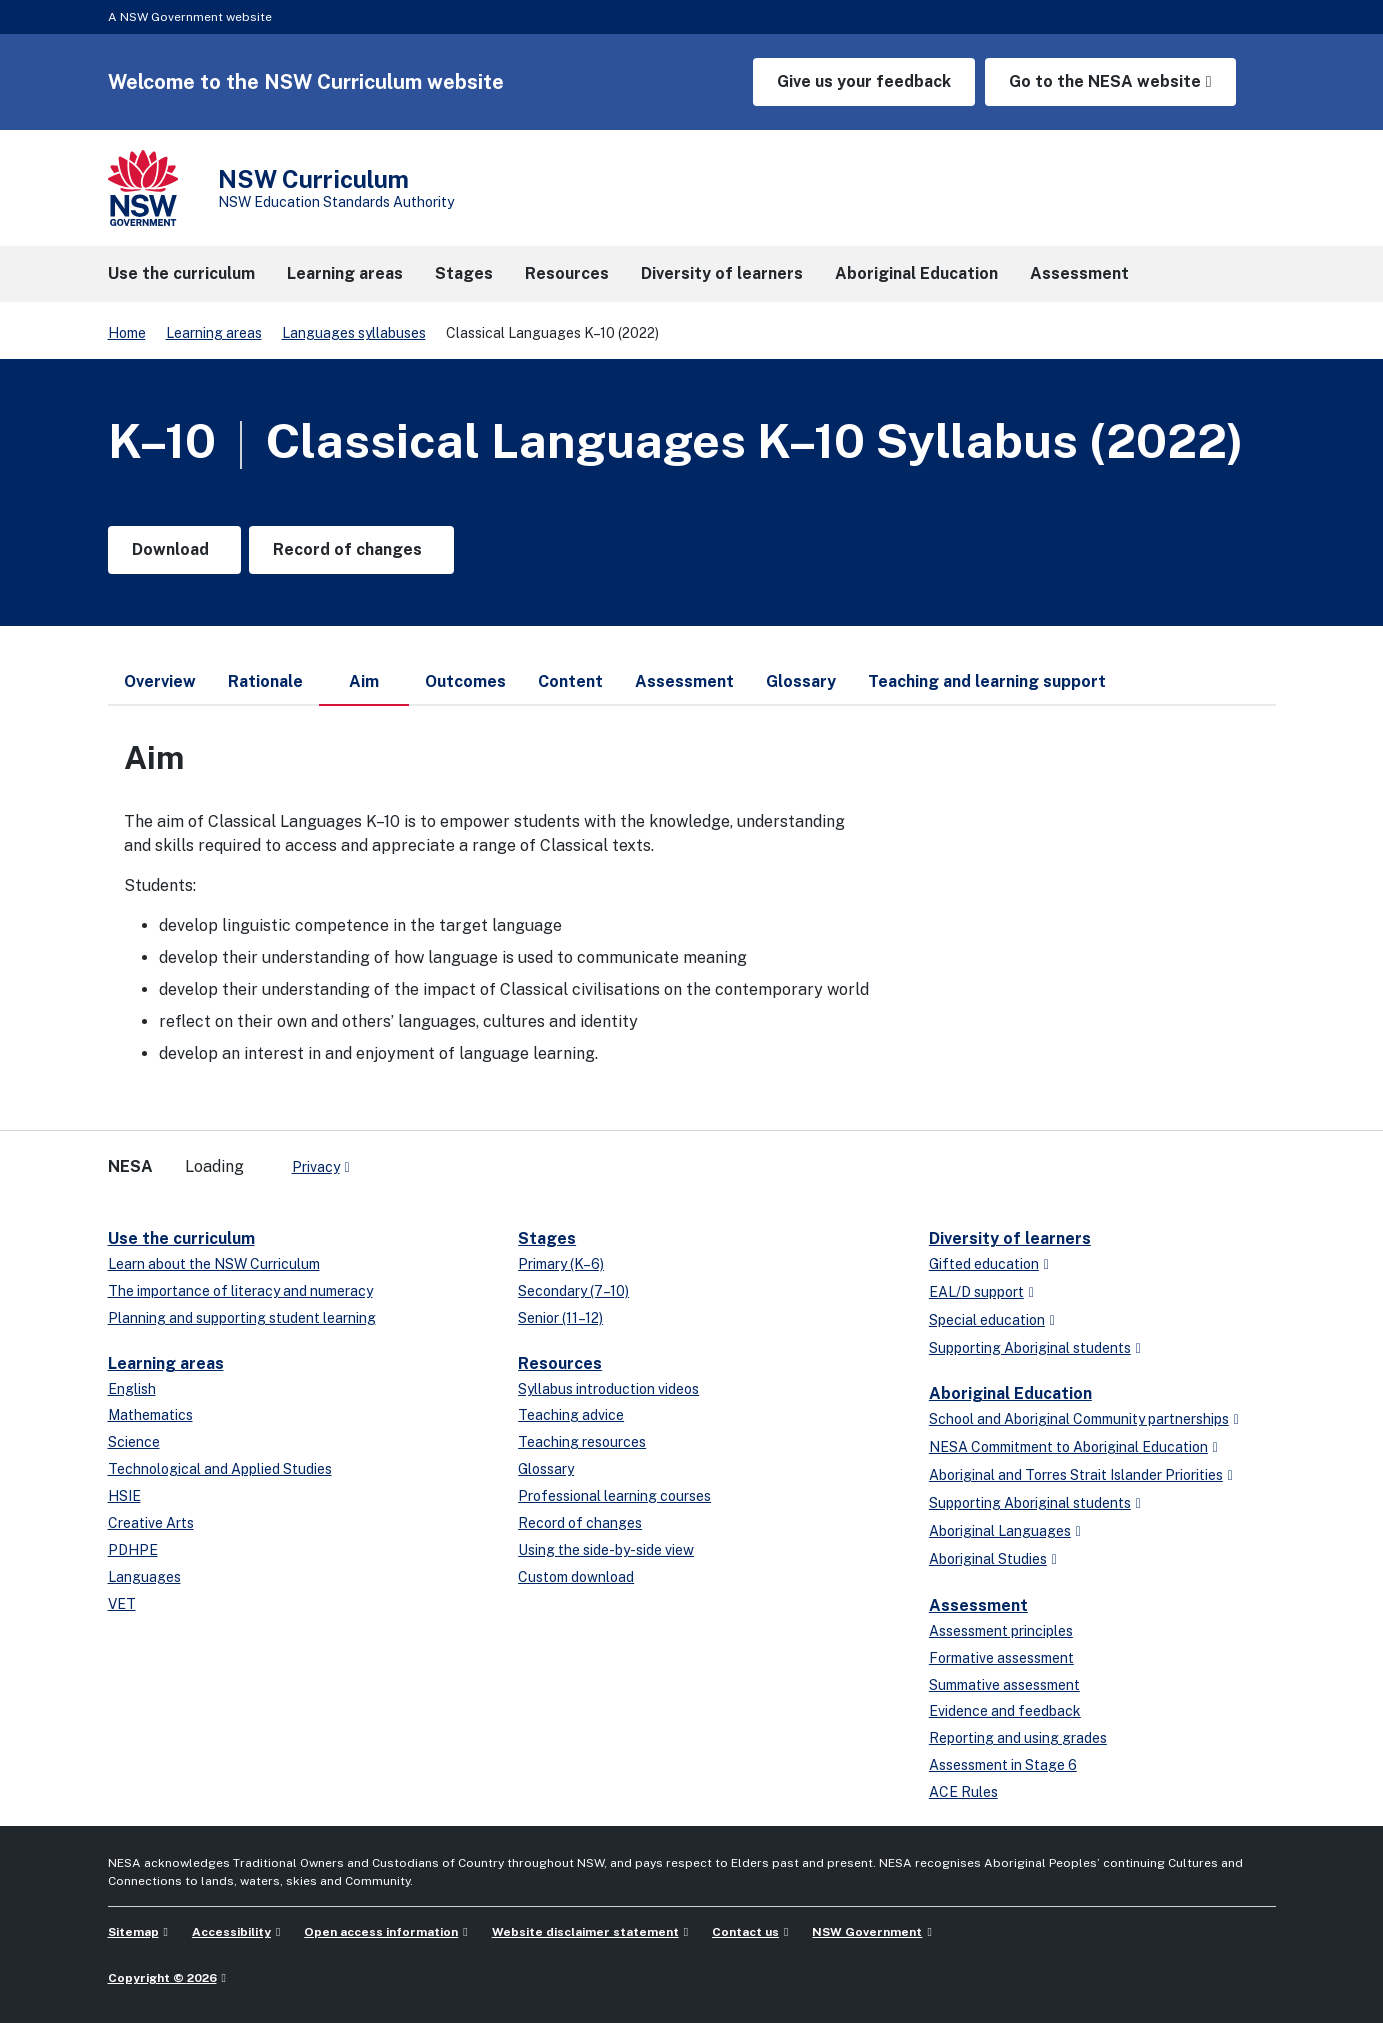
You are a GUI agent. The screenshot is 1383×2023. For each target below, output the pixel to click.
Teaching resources (582, 1442)
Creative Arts (151, 1523)
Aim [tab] (364, 689)
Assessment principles (1001, 1631)
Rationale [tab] (265, 681)
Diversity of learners (1010, 1238)
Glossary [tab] (801, 681)
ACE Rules (963, 1792)
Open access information (381, 1932)
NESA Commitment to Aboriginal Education (1068, 1447)
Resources (560, 1363)
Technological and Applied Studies (220, 1469)
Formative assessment (1001, 1658)
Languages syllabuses (354, 333)
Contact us (745, 1932)
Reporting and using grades (1018, 1738)
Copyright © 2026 (162, 1978)
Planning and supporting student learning (242, 1318)
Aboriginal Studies (988, 1559)
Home (127, 333)
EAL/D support (976, 1292)
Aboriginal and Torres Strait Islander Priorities (1076, 1475)
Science (134, 1442)
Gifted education (984, 1264)
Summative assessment (1004, 1685)
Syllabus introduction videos (608, 1389)
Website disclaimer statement (585, 1932)
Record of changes (580, 1523)
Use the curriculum (181, 1238)
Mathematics (150, 1415)
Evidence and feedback (1005, 1711)
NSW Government (867, 1932)
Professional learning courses (614, 1496)
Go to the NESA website (1105, 81)
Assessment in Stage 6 (1003, 1765)
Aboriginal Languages (1000, 1531)
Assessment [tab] (684, 681)
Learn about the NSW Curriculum (214, 1264)
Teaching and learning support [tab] (987, 681)
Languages (144, 1577)
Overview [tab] (160, 681)
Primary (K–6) (561, 1264)
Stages (547, 1238)
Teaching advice (571, 1415)
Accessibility (231, 1932)
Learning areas (214, 333)
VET (122, 1604)
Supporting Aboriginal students (1030, 1348)
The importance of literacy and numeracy (240, 1291)
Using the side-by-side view (606, 1550)
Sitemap (133, 1932)
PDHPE (133, 1550)
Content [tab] (570, 681)
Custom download (576, 1577)
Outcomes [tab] (465, 681)
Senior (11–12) (560, 1318)
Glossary (546, 1469)
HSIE (124, 1496)
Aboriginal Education (1010, 1393)
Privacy (316, 1167)
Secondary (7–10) (573, 1291)
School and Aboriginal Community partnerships (1079, 1419)
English (132, 1389)
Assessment (978, 1605)
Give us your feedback (864, 81)
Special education (987, 1320)
